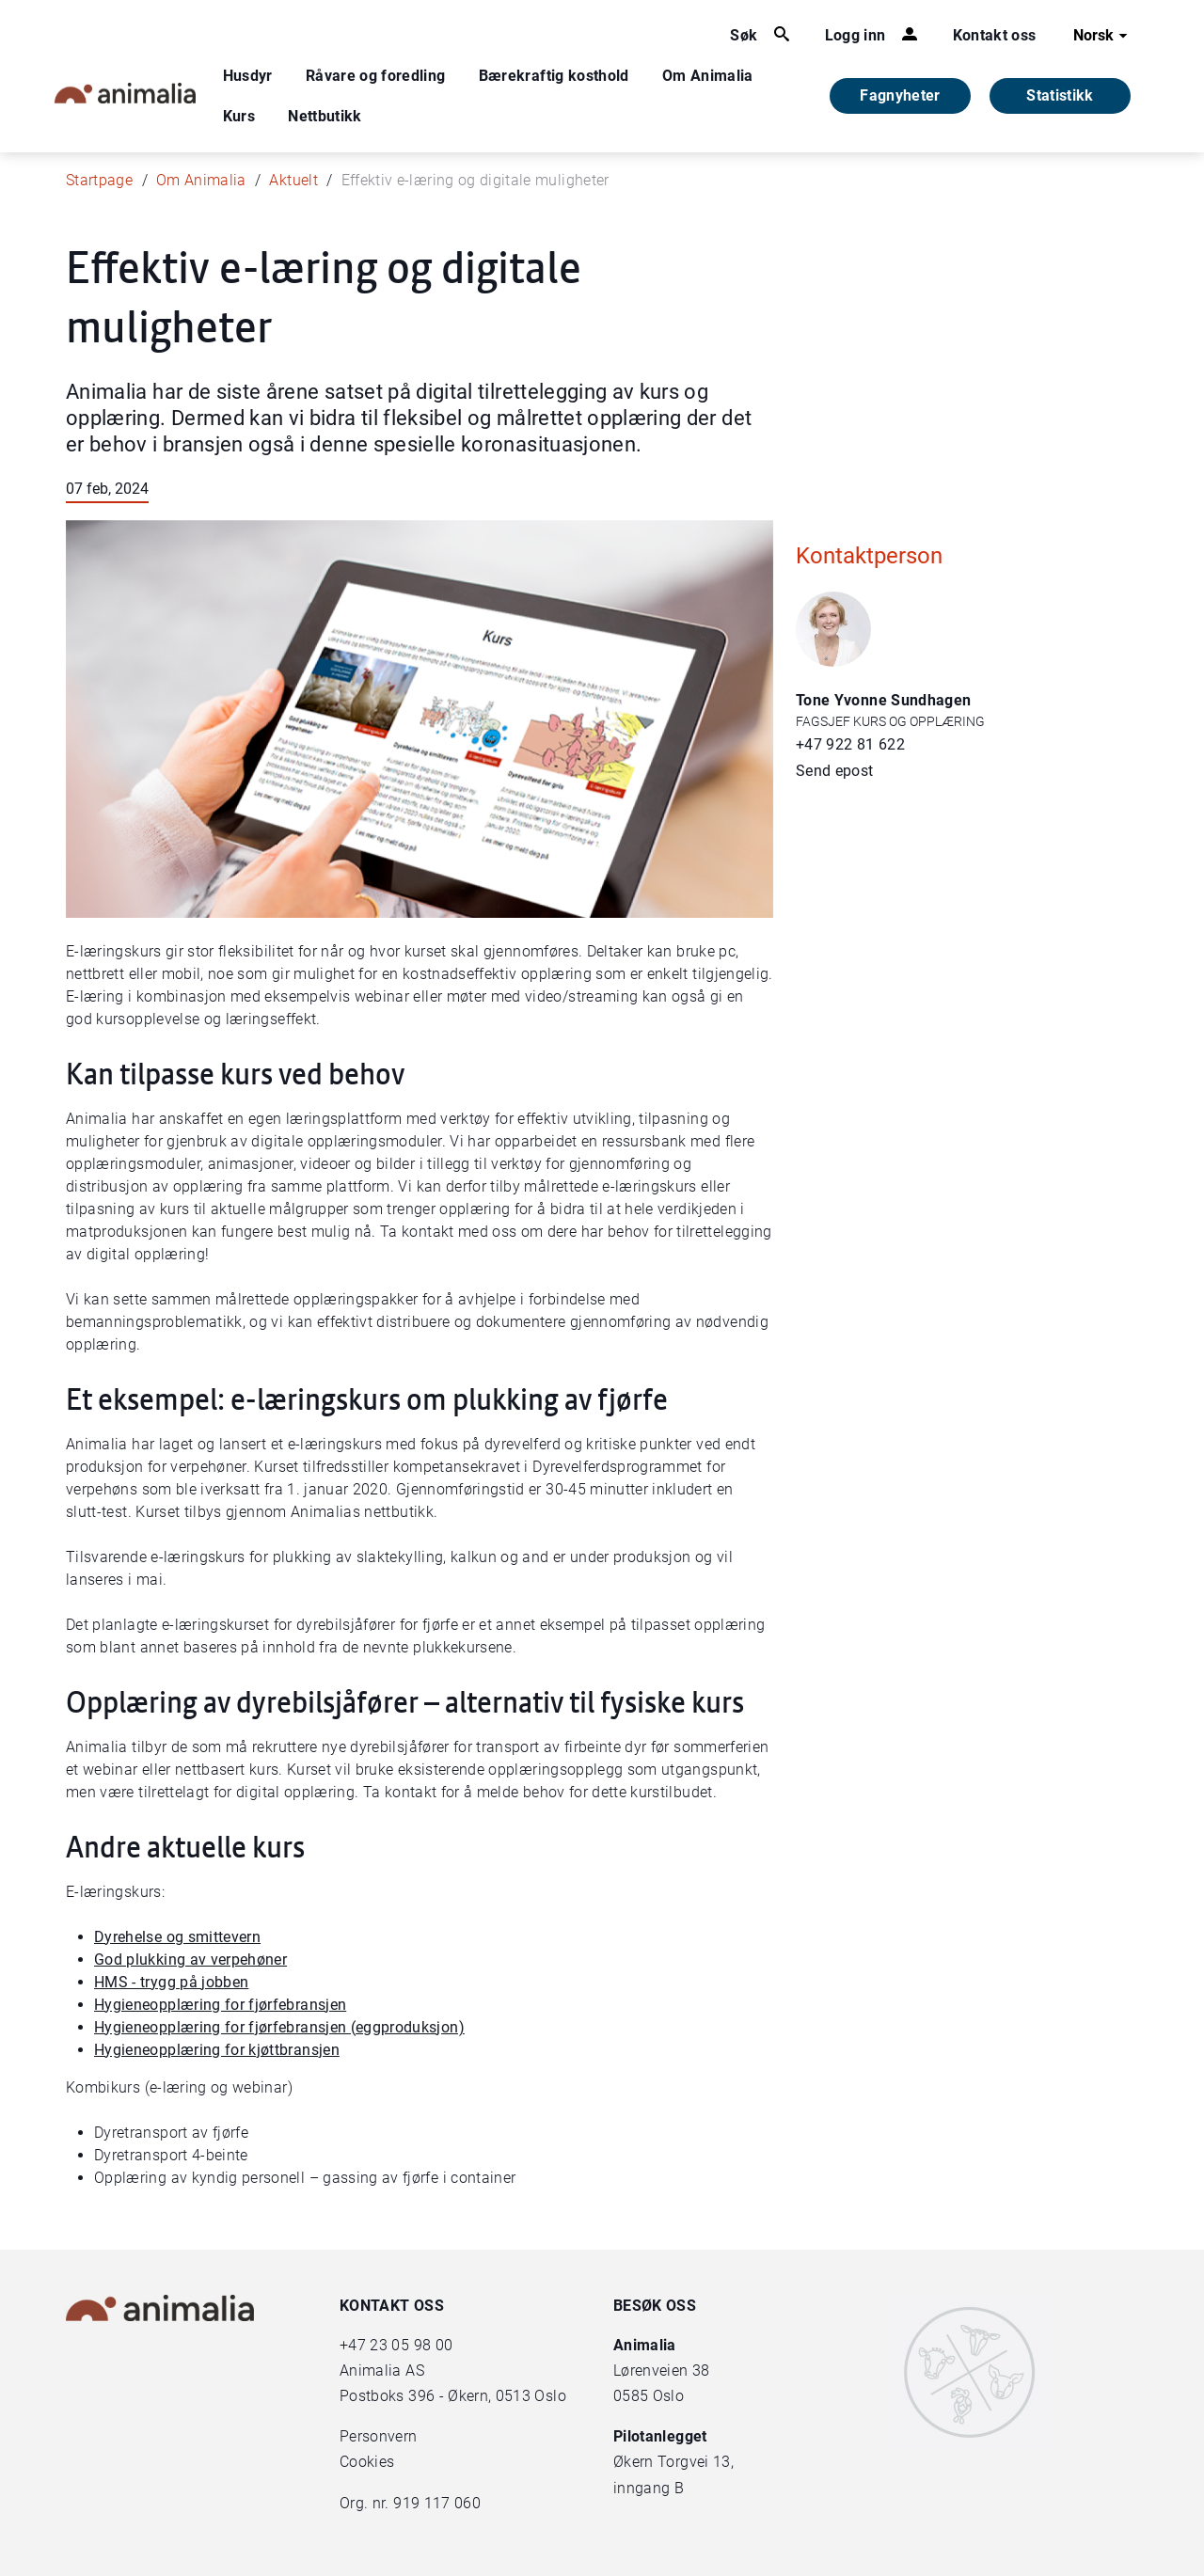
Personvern (379, 2436)
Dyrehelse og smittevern (177, 1937)
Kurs (239, 116)
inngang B (648, 2488)
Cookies (367, 2462)
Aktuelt (293, 180)
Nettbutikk (325, 116)
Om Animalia (707, 76)
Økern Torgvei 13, (675, 2462)
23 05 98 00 (411, 2345)
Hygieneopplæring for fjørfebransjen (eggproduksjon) (279, 2027)
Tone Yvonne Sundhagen (883, 700)
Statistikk (1060, 95)
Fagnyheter (900, 95)
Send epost (835, 771)
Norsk (1103, 35)
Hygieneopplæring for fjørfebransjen (220, 2005)
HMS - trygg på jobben (171, 1982)
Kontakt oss (995, 35)
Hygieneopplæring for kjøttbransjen (217, 2050)
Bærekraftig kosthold (554, 76)
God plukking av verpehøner (190, 1959)
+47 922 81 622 (850, 744)
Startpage (99, 180)
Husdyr (248, 76)
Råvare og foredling (376, 76)
